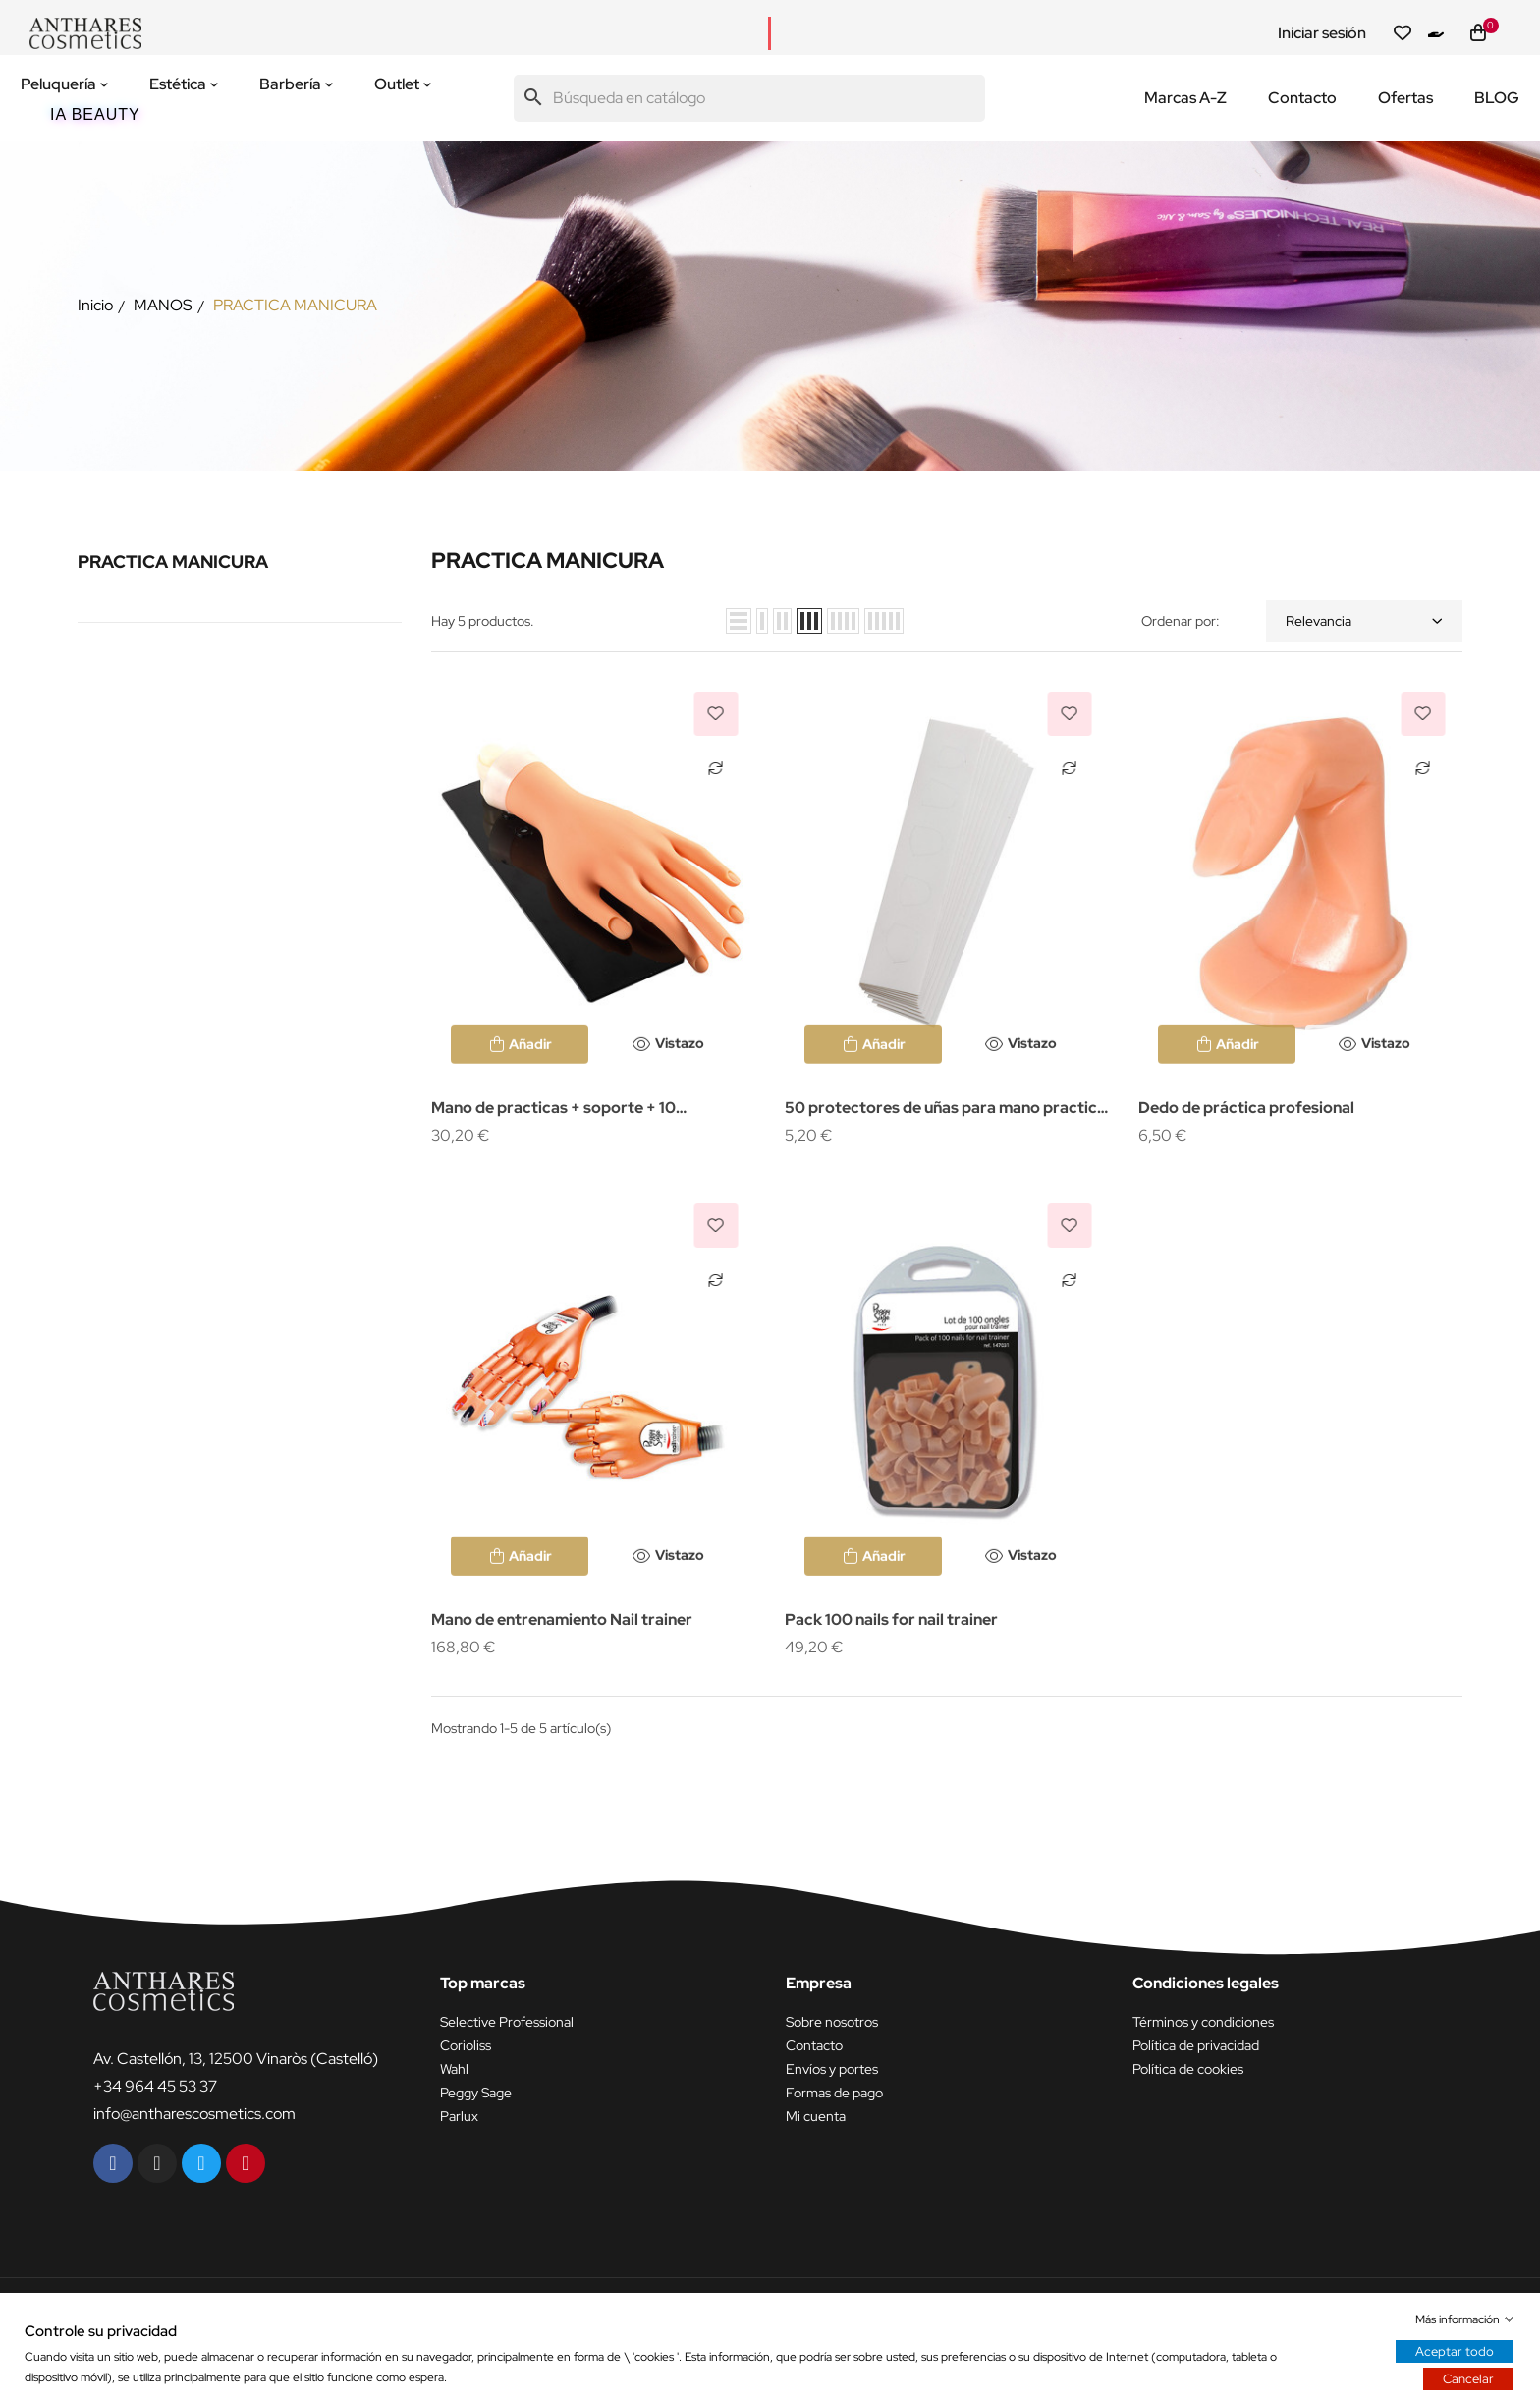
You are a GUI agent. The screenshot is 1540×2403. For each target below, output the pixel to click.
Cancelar (1468, 2379)
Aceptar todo (1454, 2351)
